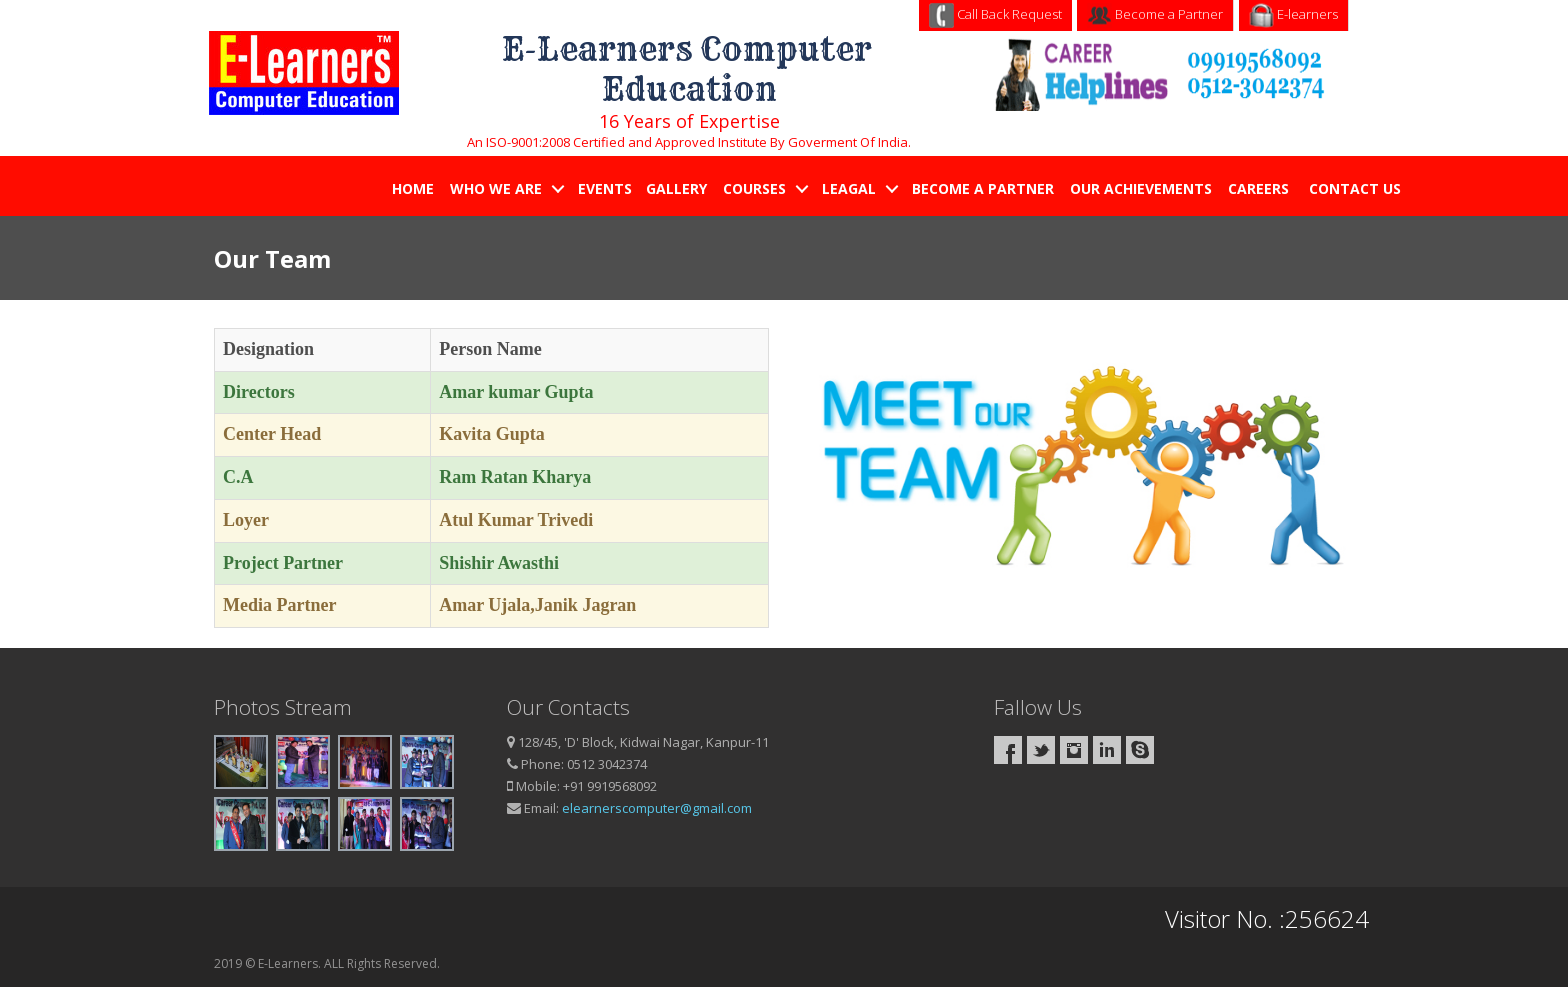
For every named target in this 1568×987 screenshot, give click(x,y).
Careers (1260, 188)
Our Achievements (1141, 188)
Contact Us (1357, 188)
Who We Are (496, 188)
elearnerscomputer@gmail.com (657, 808)
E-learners (1293, 14)
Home (413, 188)
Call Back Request (995, 14)
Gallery (676, 188)
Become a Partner (1155, 14)
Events (605, 188)
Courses (754, 188)
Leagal (849, 188)
